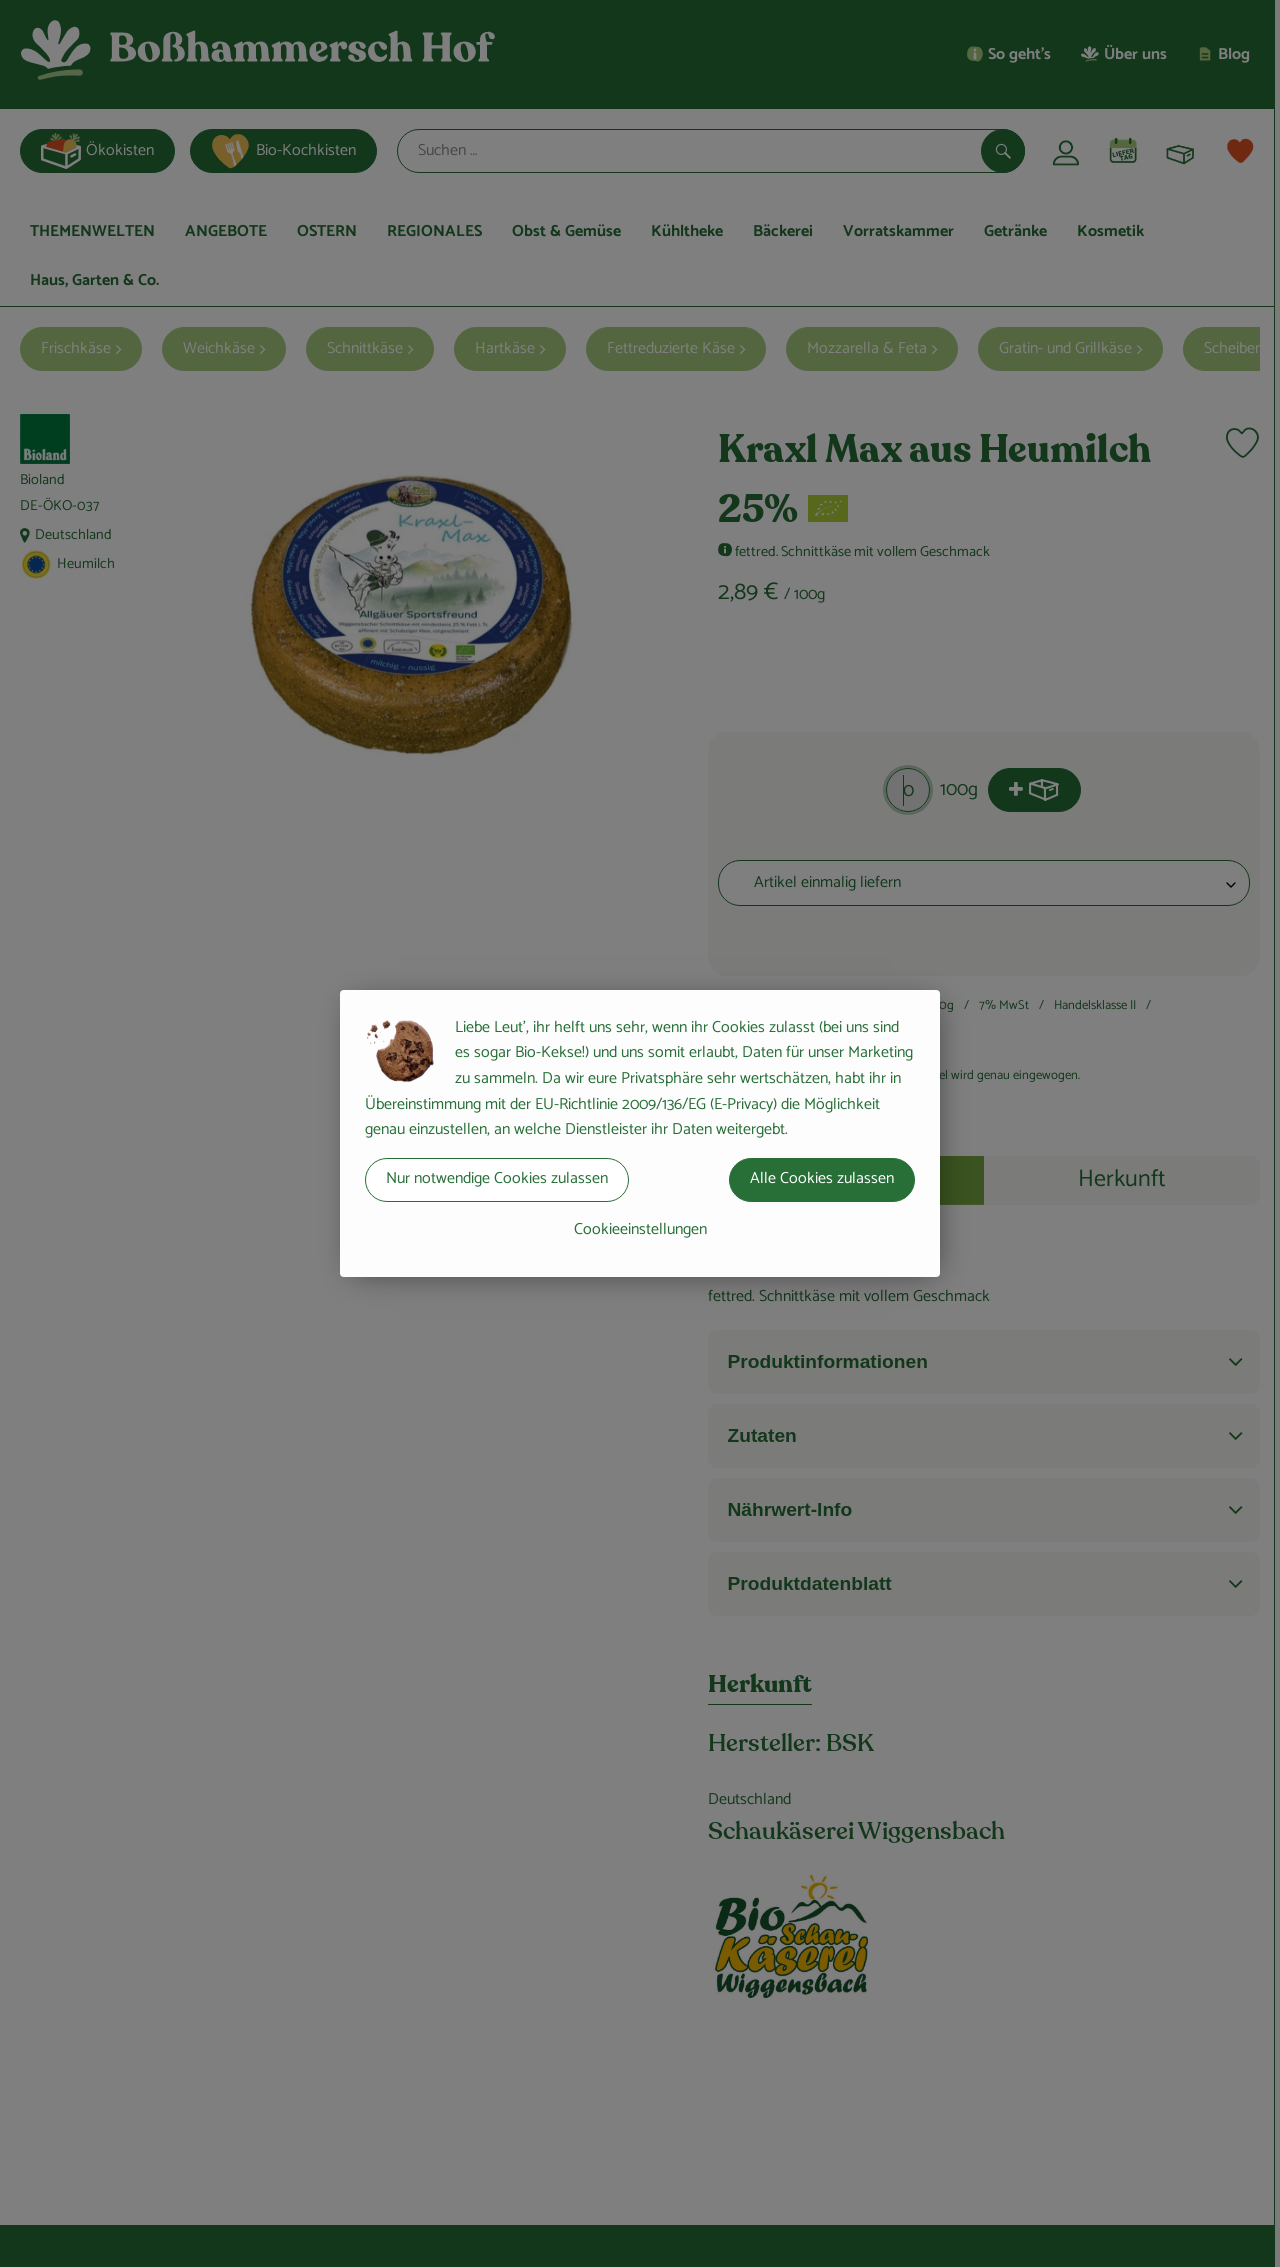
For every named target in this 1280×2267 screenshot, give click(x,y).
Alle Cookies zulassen (822, 1178)
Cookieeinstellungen (640, 1229)
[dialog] (640, 1133)
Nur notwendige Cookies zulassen (497, 1178)
